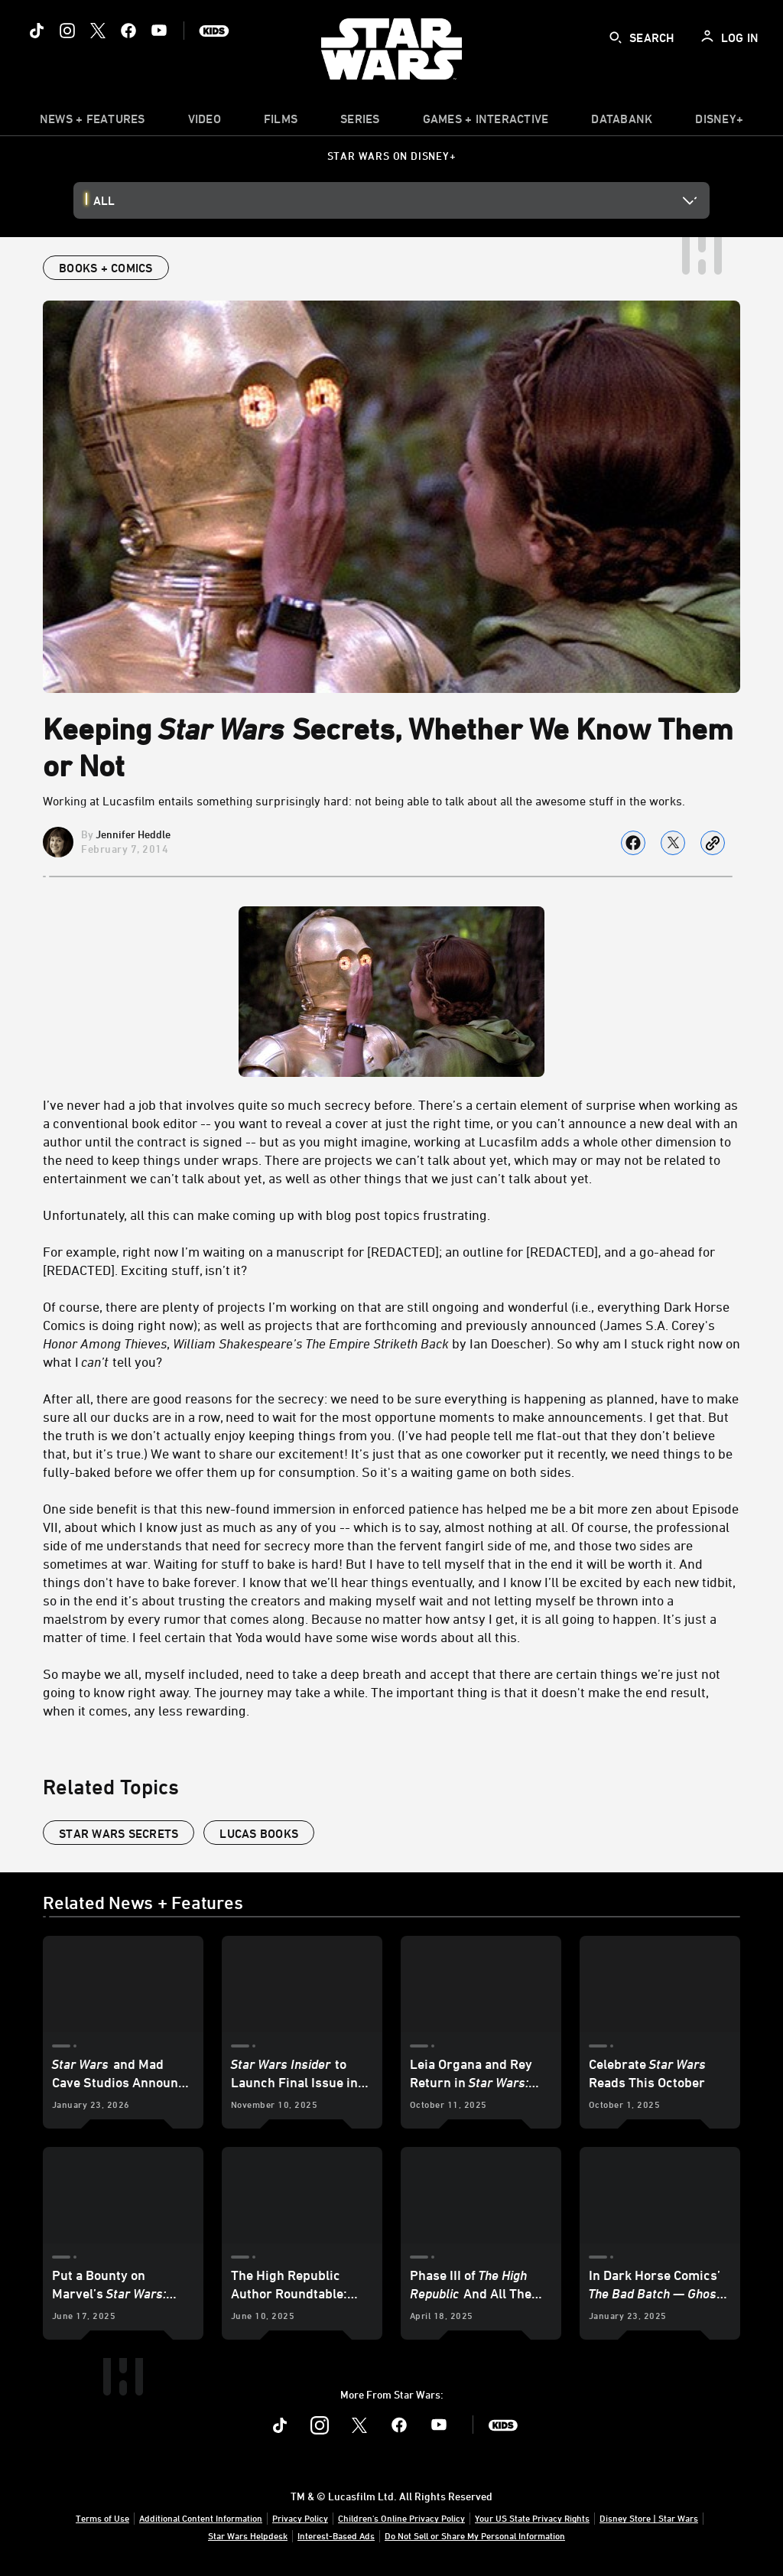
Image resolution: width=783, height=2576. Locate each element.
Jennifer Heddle (133, 834)
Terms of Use (102, 2518)
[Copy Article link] (712, 843)
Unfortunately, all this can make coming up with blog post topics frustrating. (266, 1214)
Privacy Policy (300, 2518)
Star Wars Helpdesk (248, 2535)
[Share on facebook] (633, 843)
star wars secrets (118, 1833)
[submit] (615, 37)
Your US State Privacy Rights (532, 2518)
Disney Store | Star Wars (648, 2518)
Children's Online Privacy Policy (401, 2518)
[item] (92, 122)
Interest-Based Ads (336, 2535)
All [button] (104, 200)
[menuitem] (204, 122)
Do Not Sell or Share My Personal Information (475, 2535)
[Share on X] (673, 843)
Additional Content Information (200, 2518)
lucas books (258, 1833)
